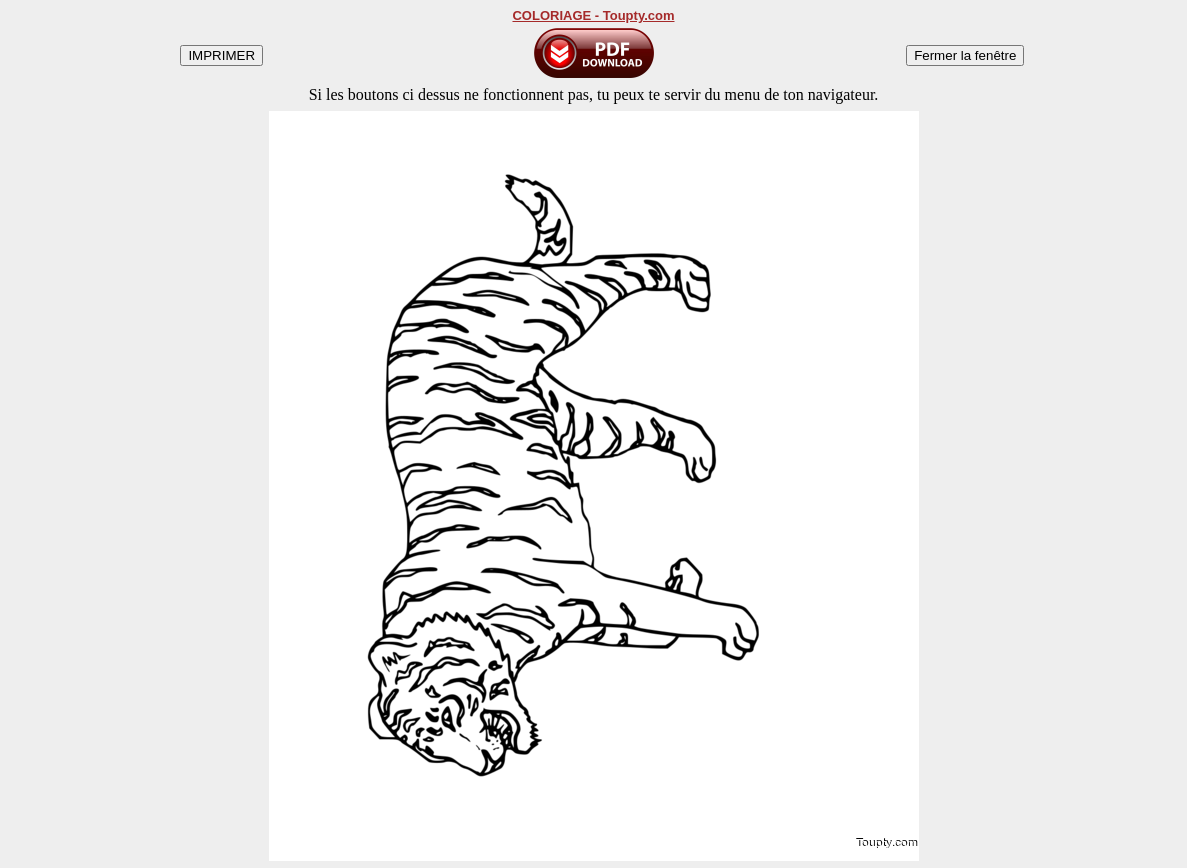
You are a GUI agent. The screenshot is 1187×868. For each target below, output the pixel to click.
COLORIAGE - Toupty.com (593, 15)
